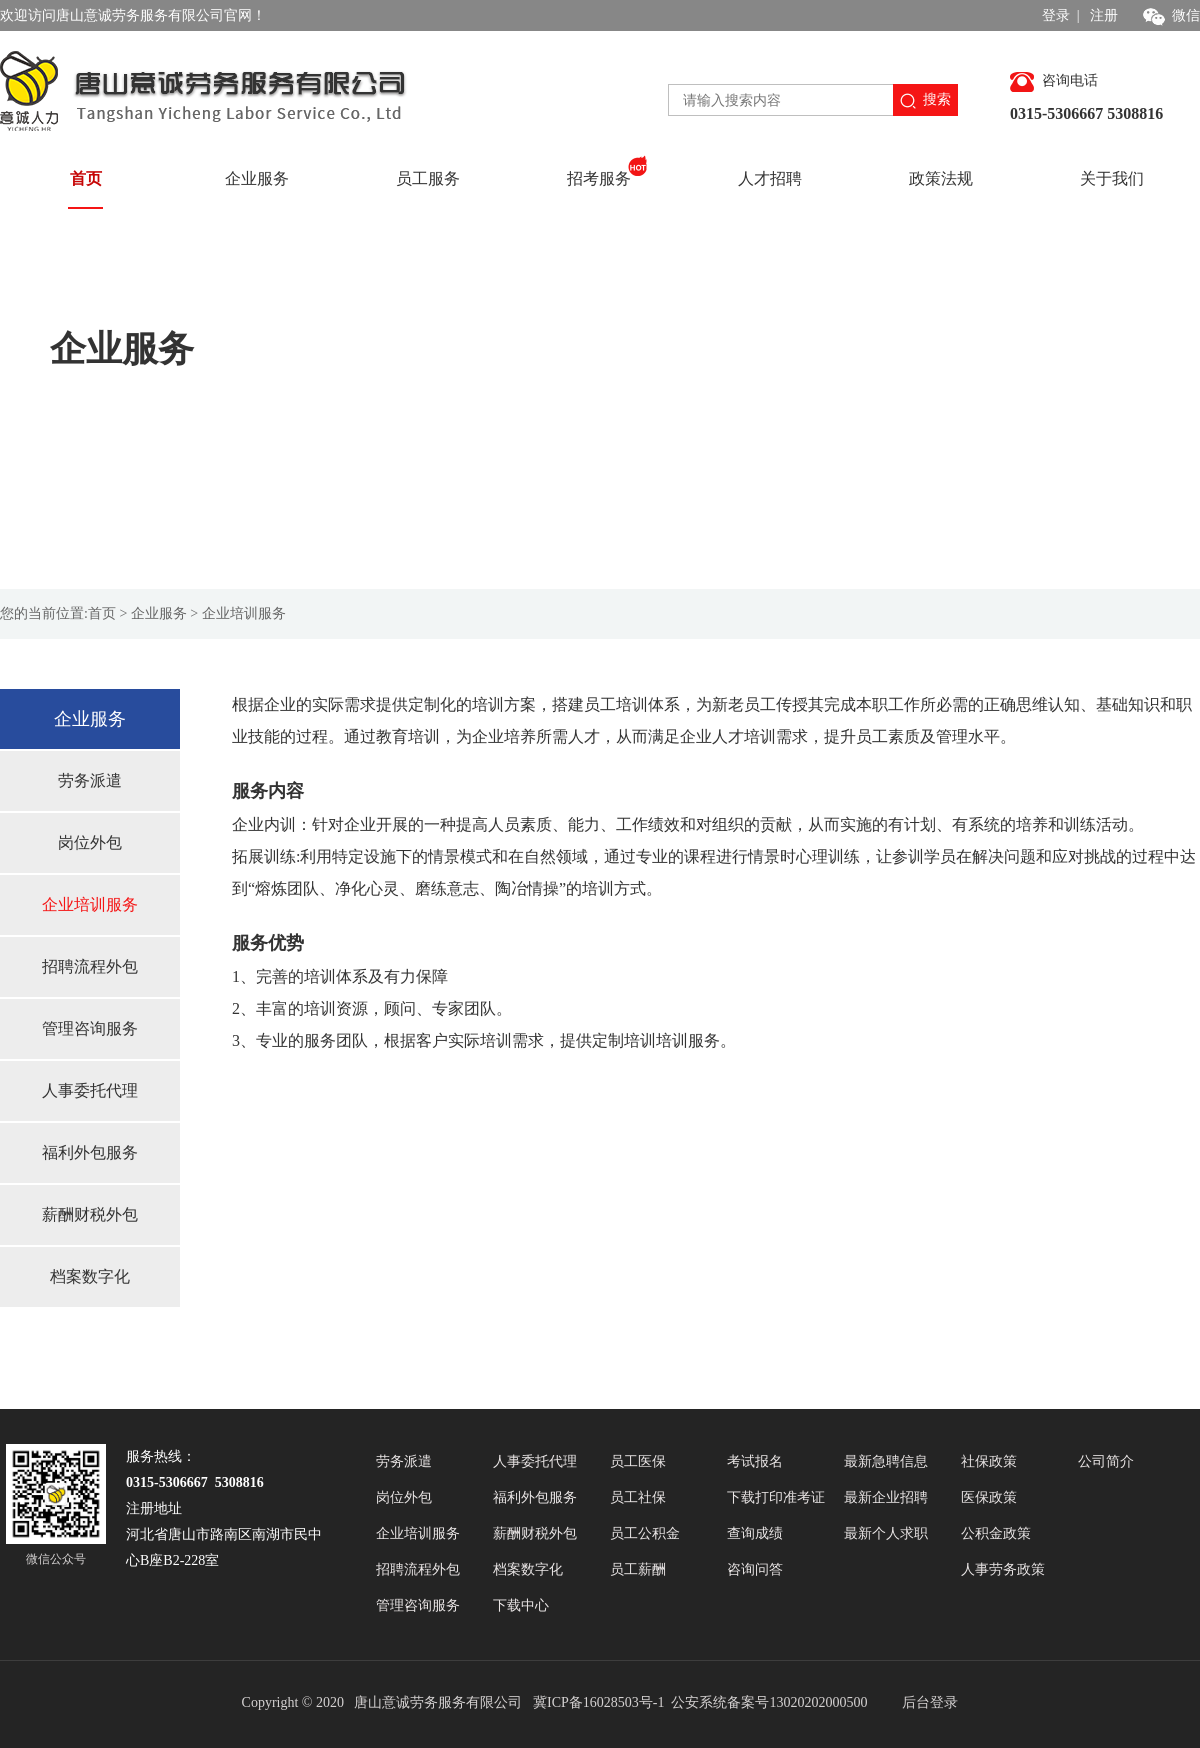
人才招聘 (770, 178)
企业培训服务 (90, 904)
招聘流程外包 (90, 966)
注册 (1104, 15)
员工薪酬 (638, 1569)
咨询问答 (755, 1569)
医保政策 (989, 1497)
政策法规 (941, 178)
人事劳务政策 (1003, 1569)
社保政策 (989, 1461)
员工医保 (638, 1461)
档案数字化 (90, 1276)
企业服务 (257, 178)
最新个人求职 (886, 1533)
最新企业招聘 (886, 1497)
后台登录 (930, 1702)
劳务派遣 (90, 780)
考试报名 (755, 1461)
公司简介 (1106, 1461)
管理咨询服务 (90, 1028)
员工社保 (638, 1497)
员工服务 (428, 178)
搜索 (925, 100)
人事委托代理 (90, 1090)
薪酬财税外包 (90, 1214)
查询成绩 (755, 1533)
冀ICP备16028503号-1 (600, 1702)
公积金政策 (996, 1533)
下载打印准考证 (776, 1497)
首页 (86, 178)
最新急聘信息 (886, 1461)
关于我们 (1112, 178)
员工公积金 (645, 1533)
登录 (1056, 15)
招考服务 (607, 171)
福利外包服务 (90, 1152)
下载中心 (521, 1605)
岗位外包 (90, 842)
